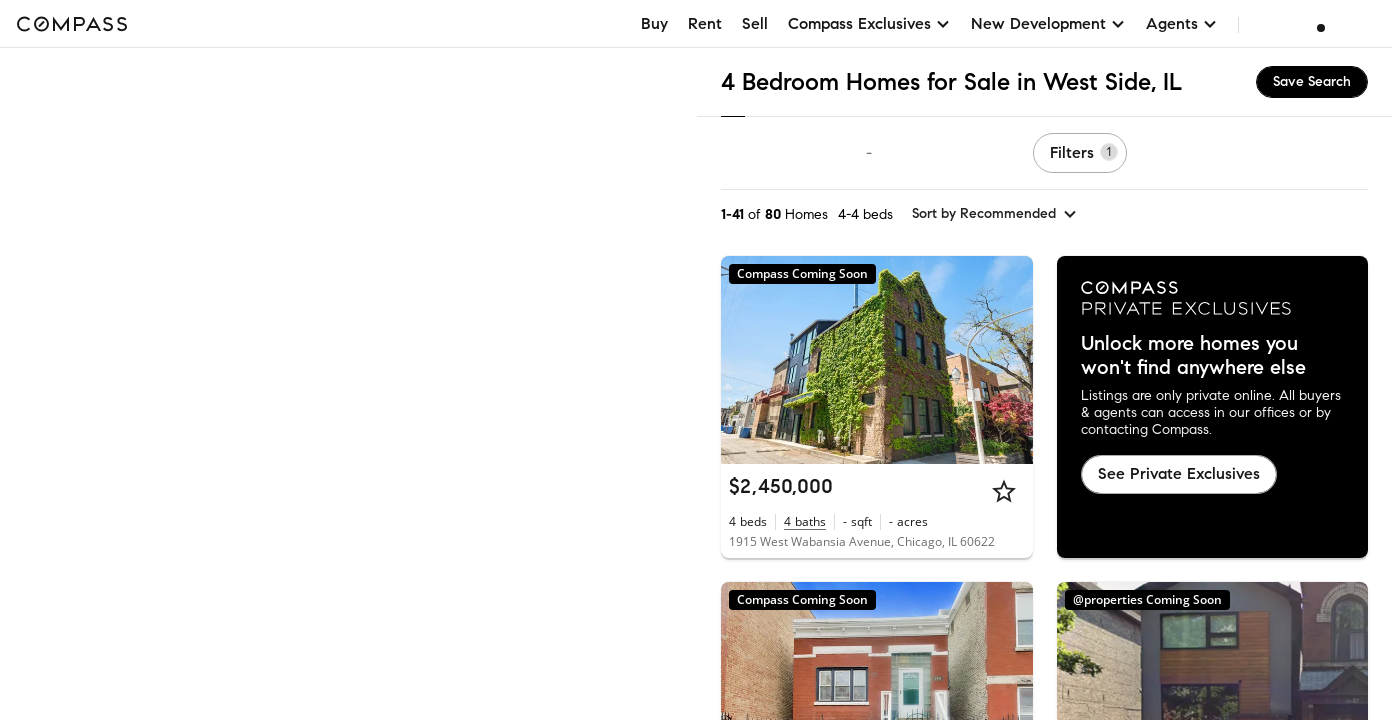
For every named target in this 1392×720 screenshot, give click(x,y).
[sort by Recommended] (995, 214)
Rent (705, 23)
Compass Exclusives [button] (869, 23)
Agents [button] (1182, 23)
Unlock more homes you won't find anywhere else (1193, 356)
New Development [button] (1048, 23)
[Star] (1004, 491)
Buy (654, 23)
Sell (755, 23)
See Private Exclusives (1179, 473)
